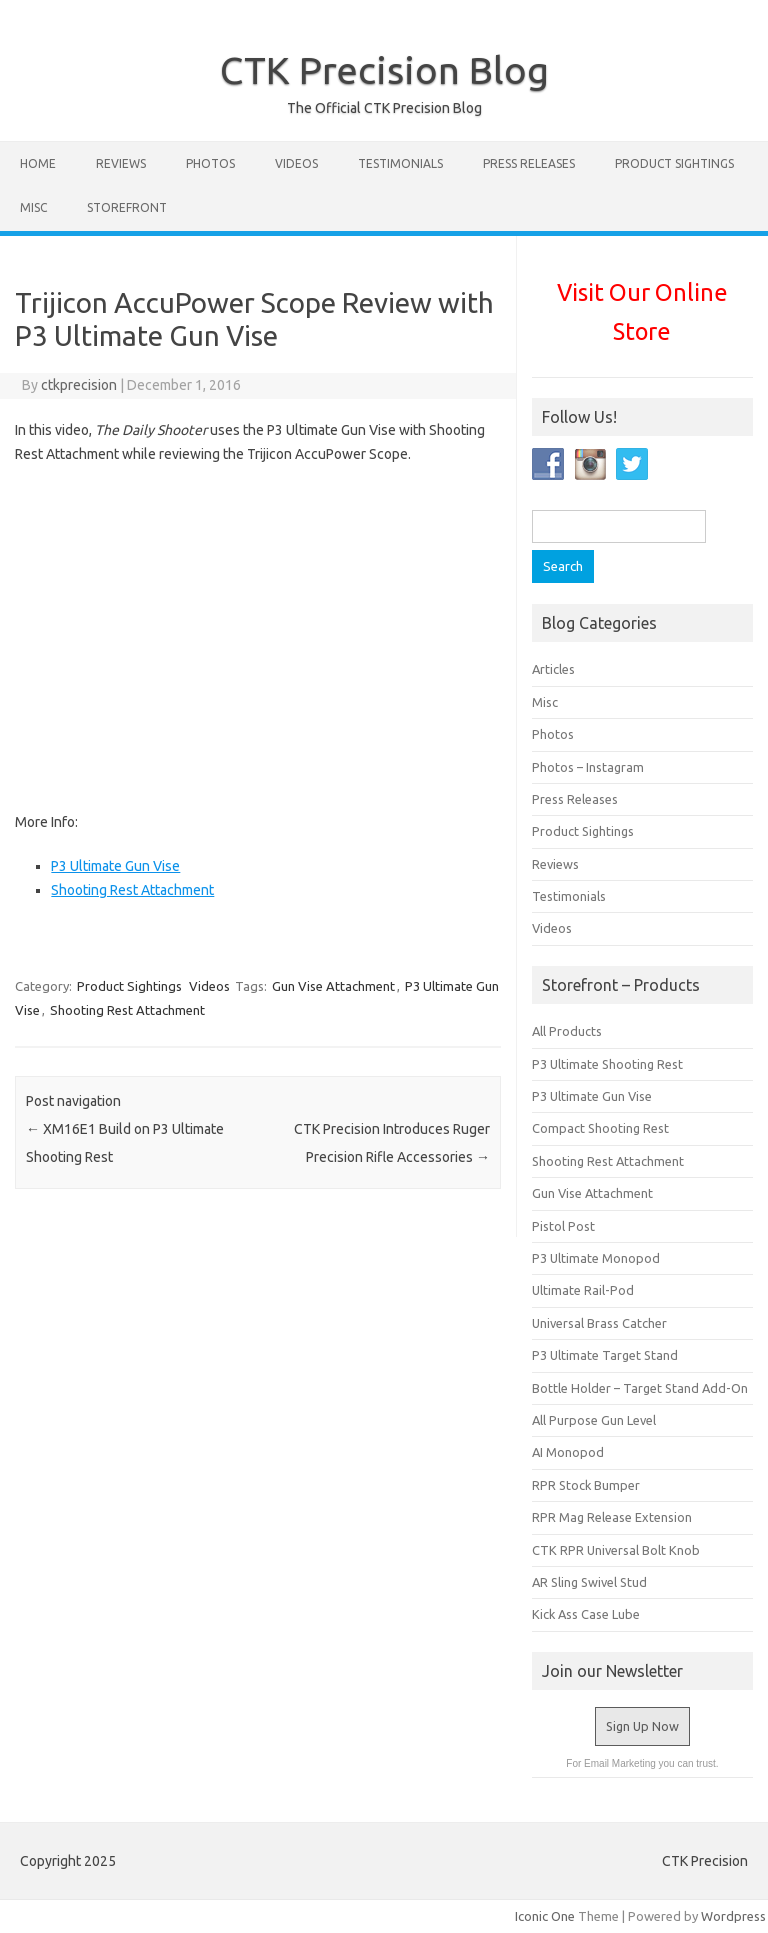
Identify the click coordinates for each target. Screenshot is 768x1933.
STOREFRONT (127, 207)
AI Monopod (568, 1452)
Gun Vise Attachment (333, 986)
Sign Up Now (642, 1726)
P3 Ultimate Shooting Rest (607, 1064)
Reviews (121, 163)
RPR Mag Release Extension (612, 1517)
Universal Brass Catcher (599, 1323)
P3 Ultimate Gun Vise (115, 866)
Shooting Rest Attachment (132, 890)
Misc (33, 207)
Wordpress (733, 1916)
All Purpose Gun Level (594, 1420)
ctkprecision (79, 385)
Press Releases (529, 163)
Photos (210, 163)
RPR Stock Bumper (586, 1485)
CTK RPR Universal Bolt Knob (616, 1550)
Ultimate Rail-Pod (583, 1290)
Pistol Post (563, 1226)
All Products (567, 1031)
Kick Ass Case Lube (586, 1614)
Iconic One (545, 1916)
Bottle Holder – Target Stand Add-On (640, 1388)
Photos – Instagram (588, 767)
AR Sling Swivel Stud (589, 1582)
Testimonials (400, 163)
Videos (296, 163)
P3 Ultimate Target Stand (605, 1355)
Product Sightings (674, 163)
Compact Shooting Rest (600, 1128)
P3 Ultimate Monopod (596, 1258)
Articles (553, 669)
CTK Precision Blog (384, 70)
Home (38, 163)
